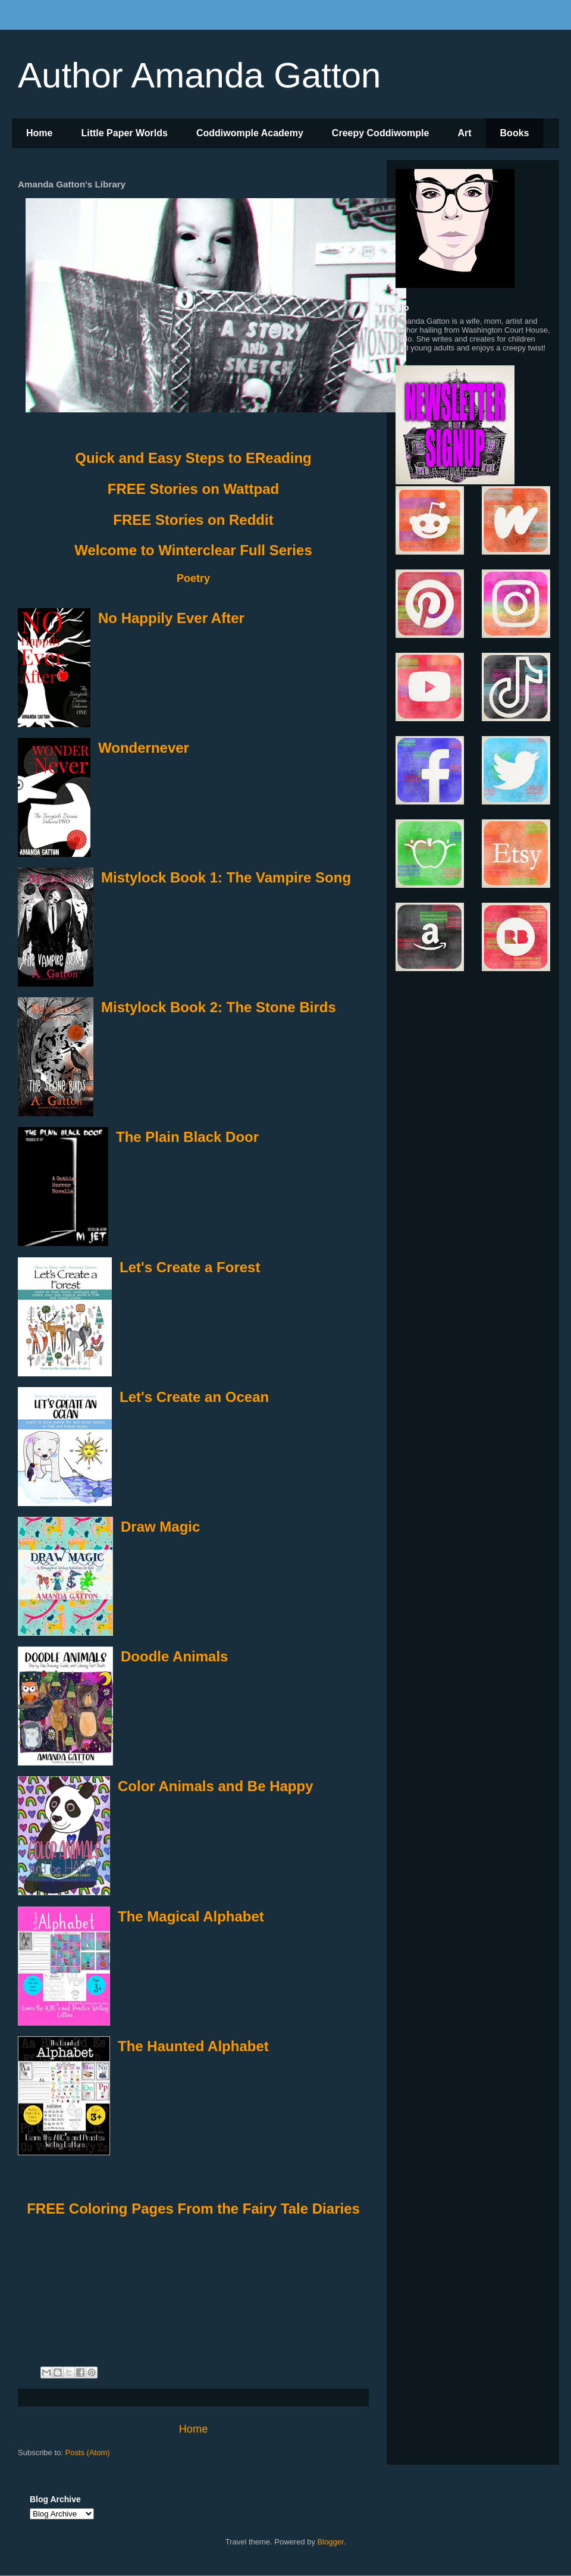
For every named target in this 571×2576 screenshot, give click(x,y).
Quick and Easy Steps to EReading (193, 458)
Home (39, 133)
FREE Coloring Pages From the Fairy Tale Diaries (193, 2209)
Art (464, 133)
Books (514, 133)
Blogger (331, 2541)
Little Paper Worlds (124, 133)
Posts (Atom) (87, 2452)
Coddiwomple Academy (249, 133)
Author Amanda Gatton (199, 75)
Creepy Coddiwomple (380, 133)
